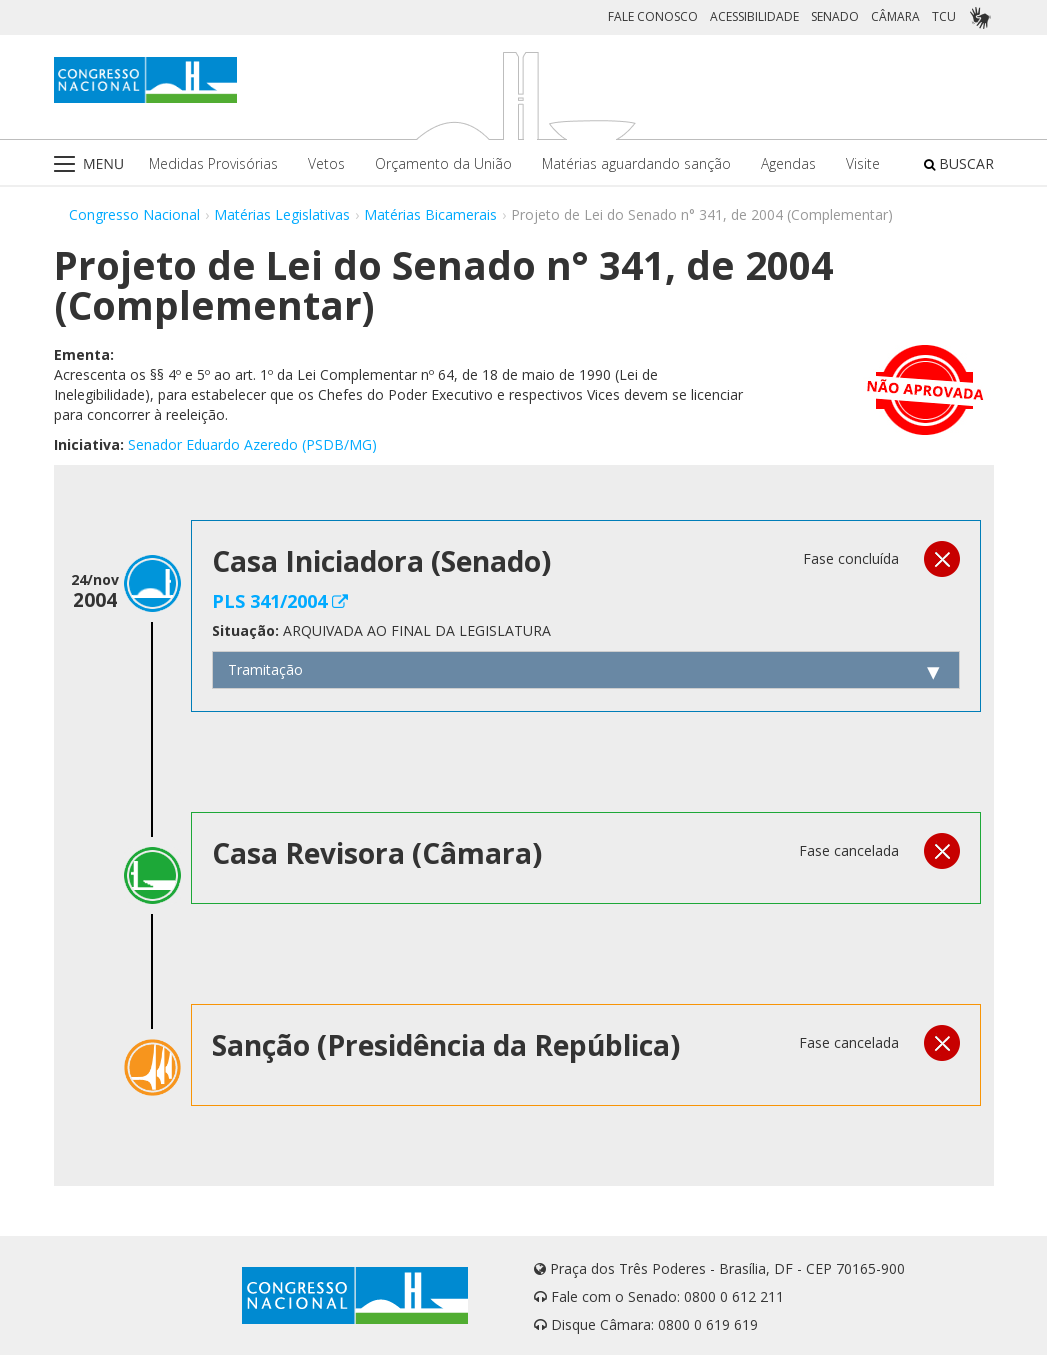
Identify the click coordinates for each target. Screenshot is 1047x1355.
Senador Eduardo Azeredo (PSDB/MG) (252, 444)
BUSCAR (959, 163)
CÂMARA (895, 16)
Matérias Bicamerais (430, 214)
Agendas (788, 163)
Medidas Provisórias (213, 163)
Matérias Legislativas (282, 214)
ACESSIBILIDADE (754, 16)
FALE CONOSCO (653, 16)
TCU (944, 16)
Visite (863, 163)
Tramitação (265, 669)
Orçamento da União (443, 163)
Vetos (326, 163)
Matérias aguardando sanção (636, 163)
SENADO (835, 16)
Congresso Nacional (134, 214)
